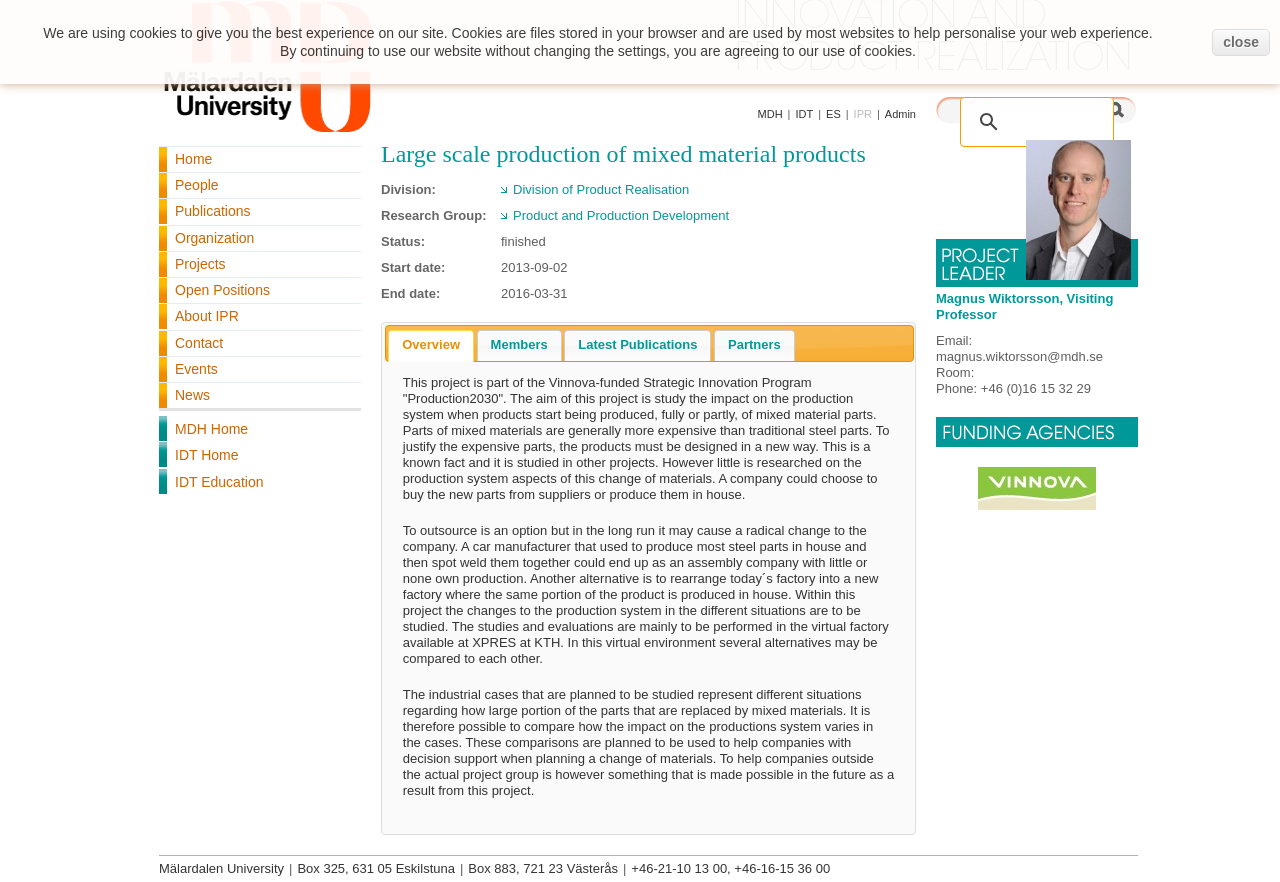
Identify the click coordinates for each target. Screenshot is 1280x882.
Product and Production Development (621, 215)
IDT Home (207, 455)
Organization (214, 238)
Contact (199, 343)
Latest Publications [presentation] (637, 344)
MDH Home (211, 429)
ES (833, 114)
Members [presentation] (519, 344)
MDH (770, 114)
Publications (213, 211)
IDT (804, 114)
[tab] (431, 346)
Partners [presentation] (754, 344)
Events (196, 369)
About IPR (207, 316)
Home (193, 159)
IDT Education (219, 482)
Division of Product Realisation (601, 189)
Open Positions (222, 290)
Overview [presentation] (431, 344)
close (1241, 42)
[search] (1041, 112)
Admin (900, 114)
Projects (200, 264)
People (197, 185)
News (192, 395)
